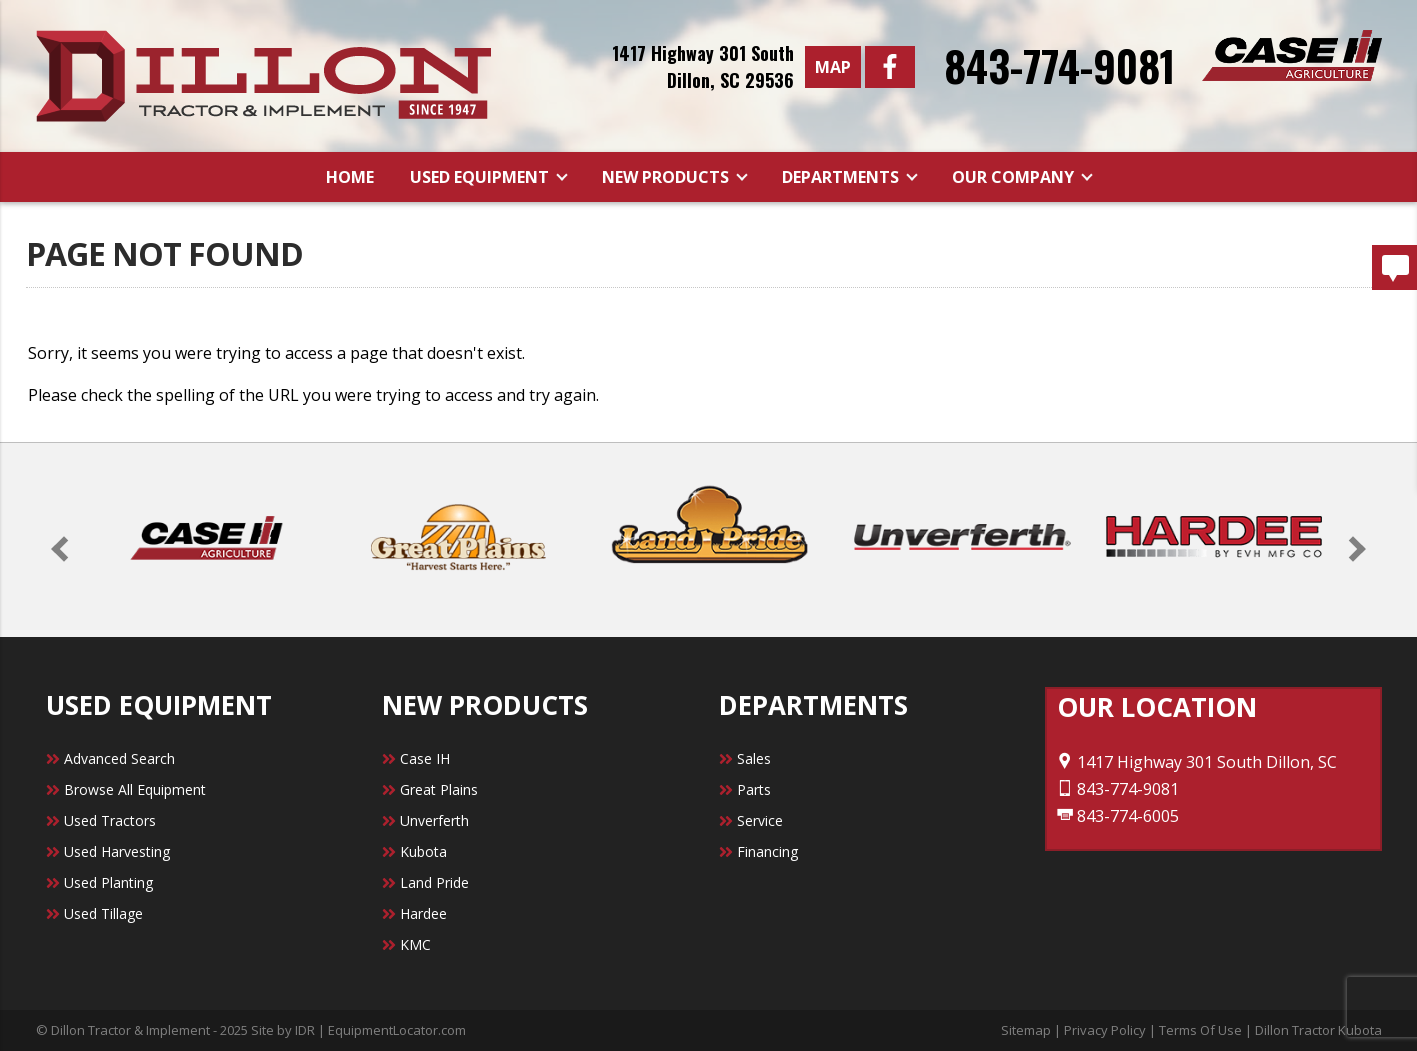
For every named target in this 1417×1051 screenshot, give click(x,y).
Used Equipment (481, 177)
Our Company (1015, 177)
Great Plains (439, 789)
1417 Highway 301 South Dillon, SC (1197, 762)
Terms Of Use (1200, 1030)
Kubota (423, 851)
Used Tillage (103, 913)
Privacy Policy (1105, 1030)
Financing (767, 851)
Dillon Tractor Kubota (1318, 1030)
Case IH (425, 758)
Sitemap (1026, 1030)
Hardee (423, 913)
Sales (754, 758)
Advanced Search (119, 758)
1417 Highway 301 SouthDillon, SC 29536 (703, 66)
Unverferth (434, 820)
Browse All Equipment (135, 789)
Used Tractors (110, 820)
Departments (842, 177)
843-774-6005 (1118, 816)
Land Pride (434, 882)
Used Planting (108, 882)
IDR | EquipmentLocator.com (380, 1030)
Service (760, 820)
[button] (63, 548)
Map (833, 67)
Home (350, 177)
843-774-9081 (1059, 65)
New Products (667, 177)
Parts (754, 789)
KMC (415, 944)
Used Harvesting (117, 851)
